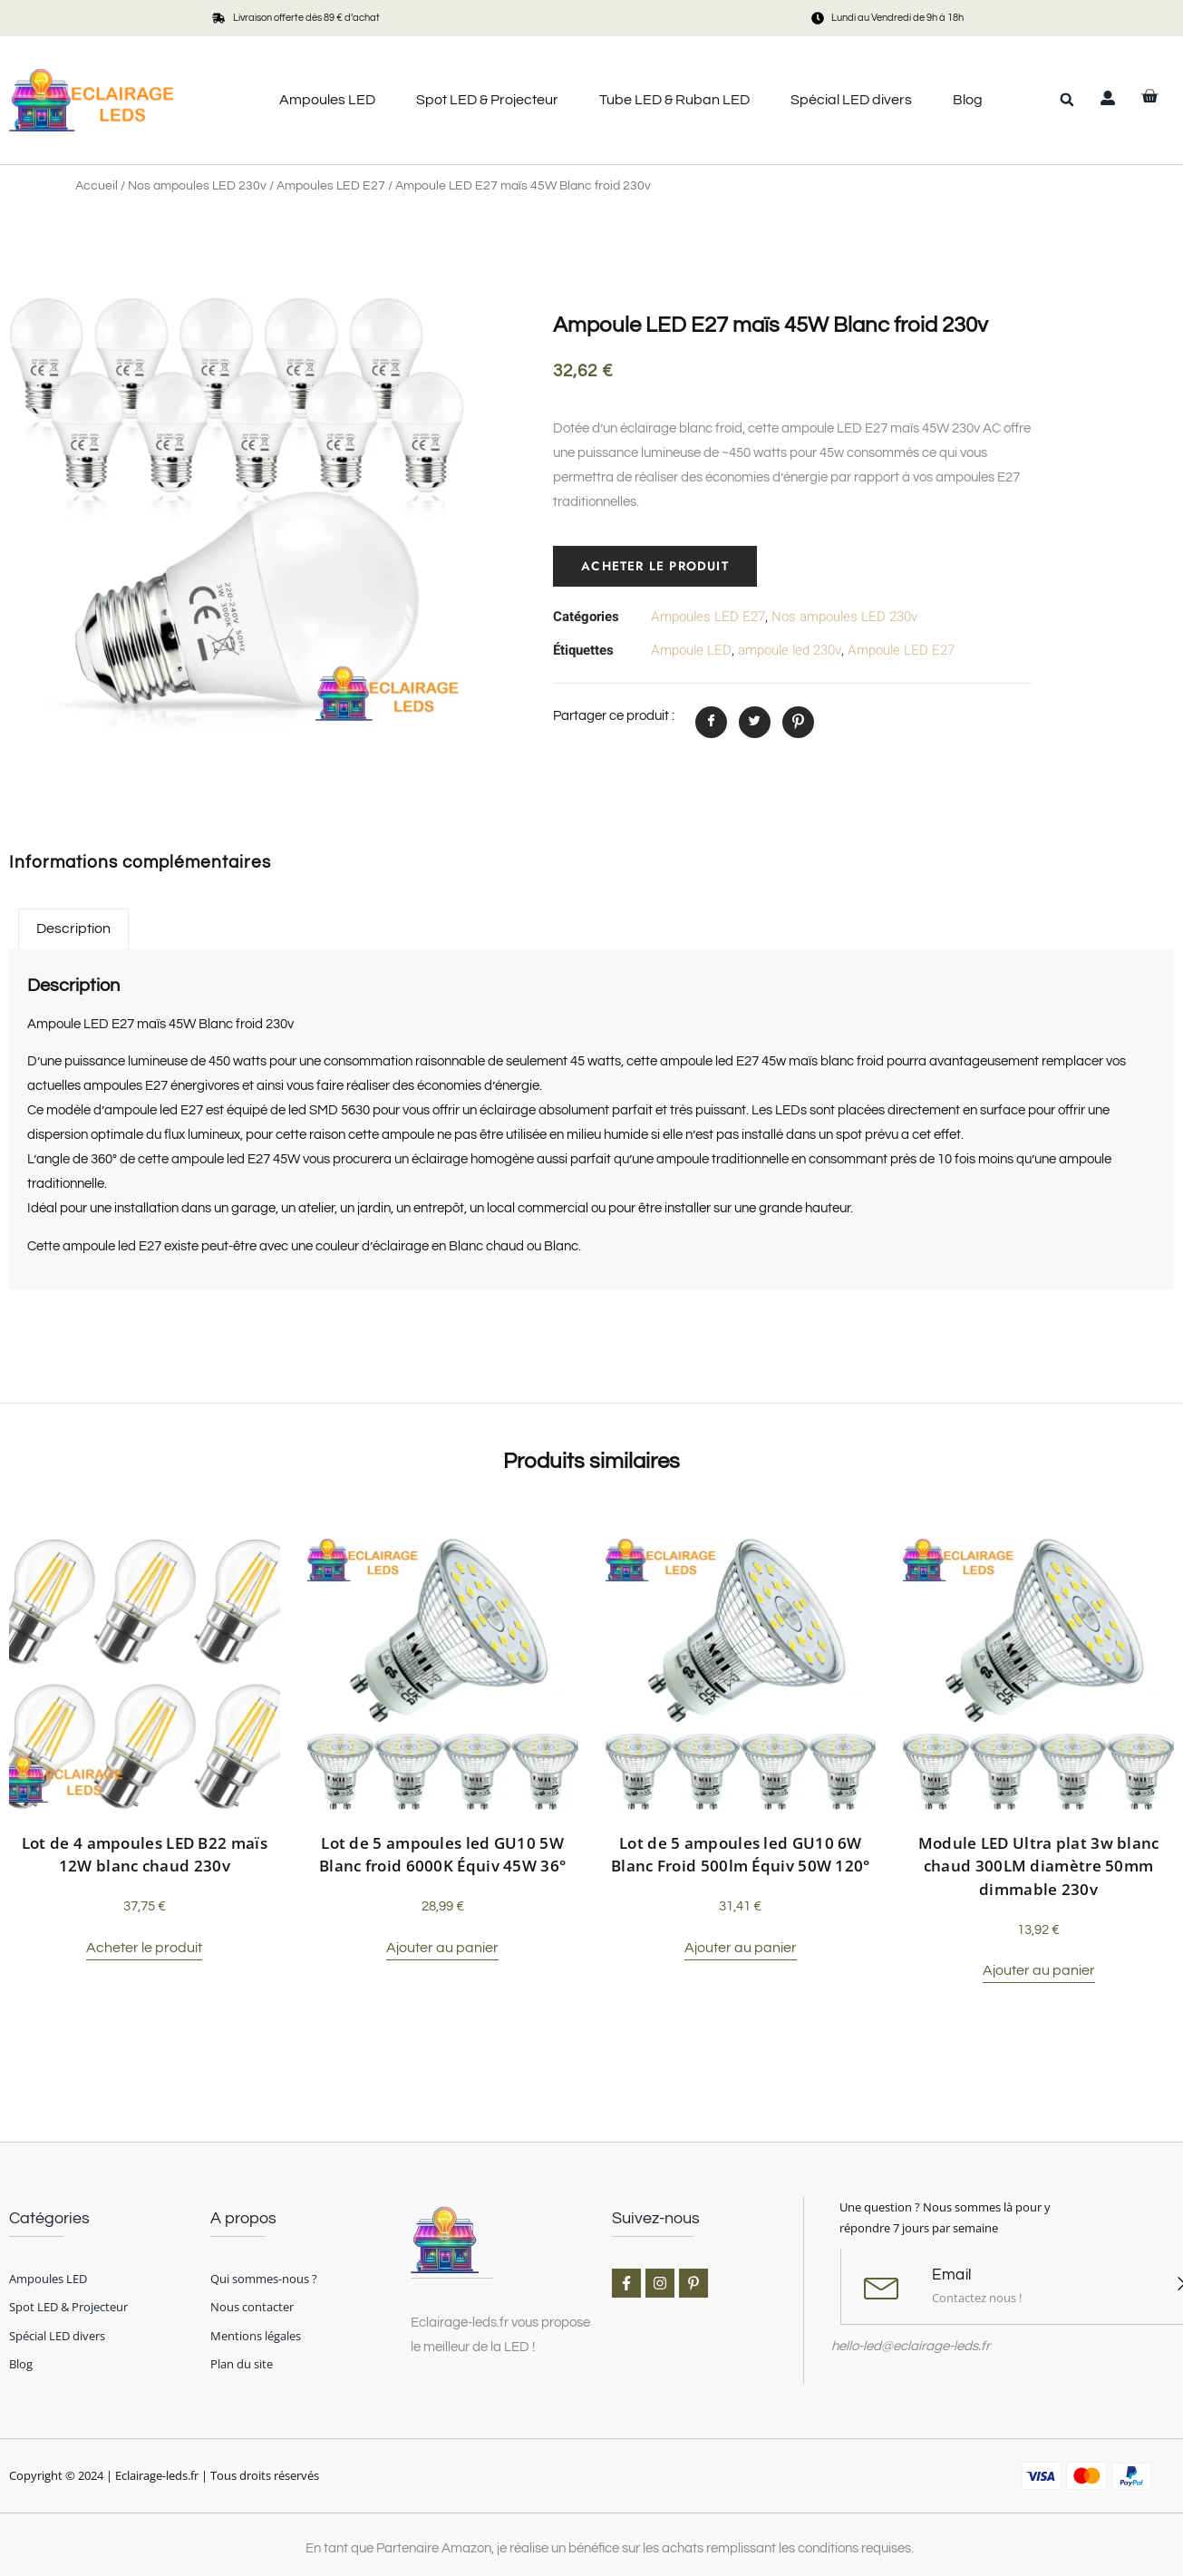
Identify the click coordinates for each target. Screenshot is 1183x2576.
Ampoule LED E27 (901, 650)
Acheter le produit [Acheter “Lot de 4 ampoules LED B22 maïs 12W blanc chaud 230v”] (144, 1947)
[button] (1067, 99)
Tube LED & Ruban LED (674, 99)
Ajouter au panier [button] (442, 1947)
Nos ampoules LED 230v (197, 186)
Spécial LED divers (851, 99)
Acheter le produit (656, 566)
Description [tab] (73, 928)
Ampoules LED (327, 99)
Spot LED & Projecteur (487, 99)
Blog (968, 99)
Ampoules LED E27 (330, 186)
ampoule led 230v (789, 650)
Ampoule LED (691, 650)
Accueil (96, 186)
